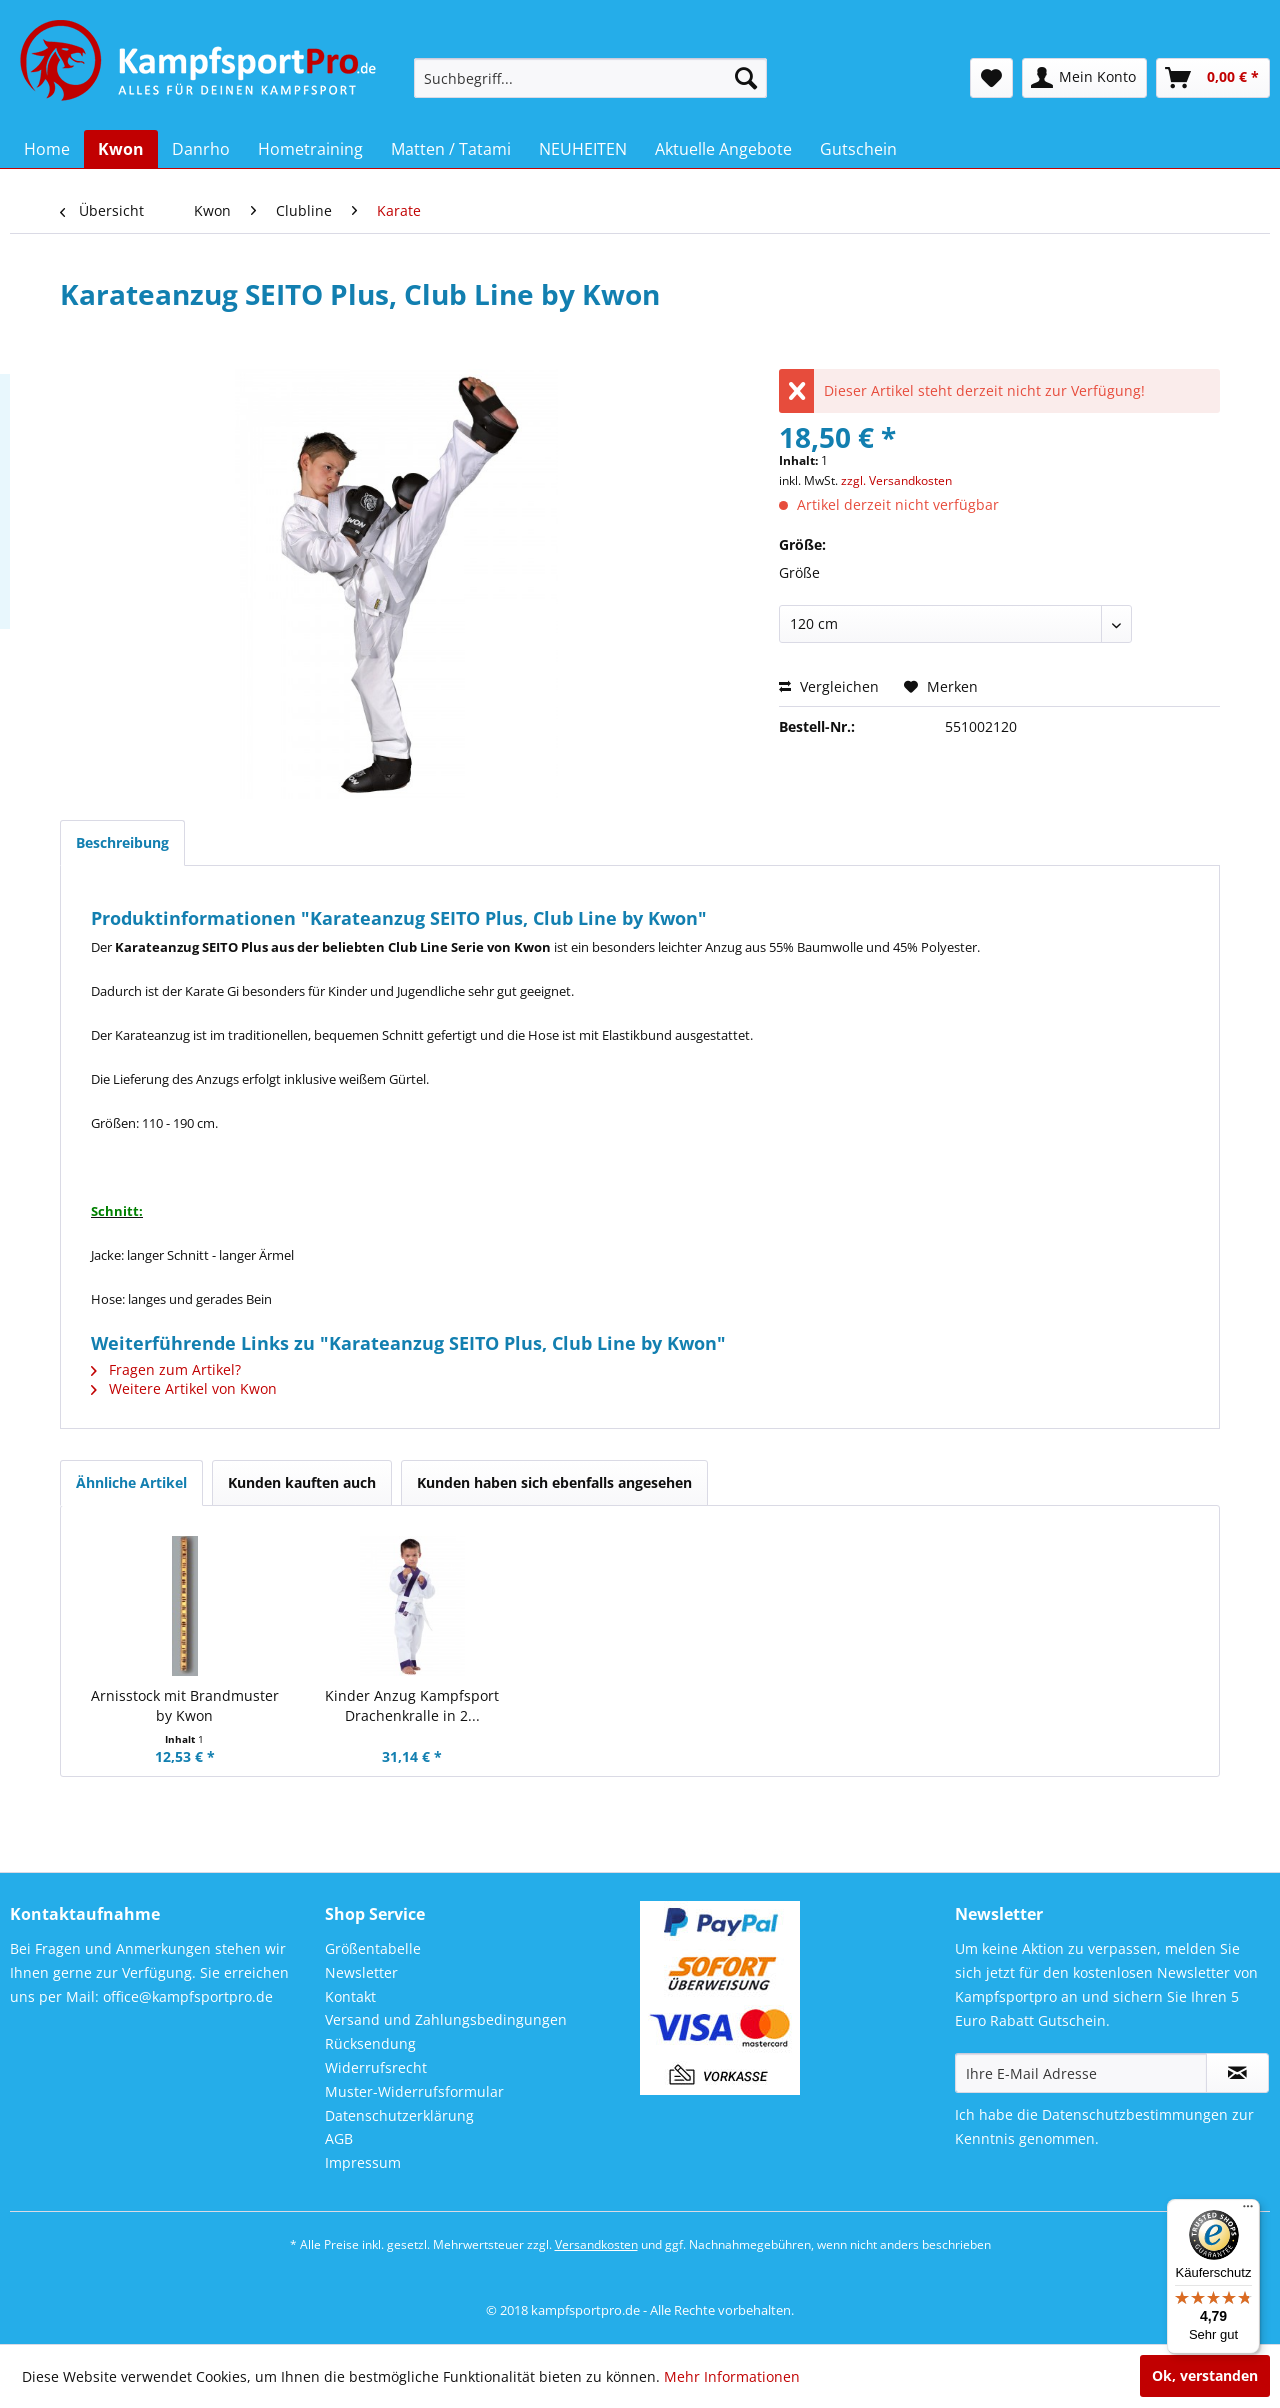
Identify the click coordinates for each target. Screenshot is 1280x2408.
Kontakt (350, 1996)
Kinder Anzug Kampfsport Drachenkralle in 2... (412, 1705)
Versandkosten (596, 2244)
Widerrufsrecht (376, 2067)
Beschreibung (122, 842)
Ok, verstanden (1205, 2375)
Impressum (363, 2162)
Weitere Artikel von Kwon (184, 1388)
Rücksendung (370, 2043)
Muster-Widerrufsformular (414, 2091)
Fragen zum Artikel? (166, 1369)
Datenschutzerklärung (399, 2115)
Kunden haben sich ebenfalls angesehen (554, 1482)
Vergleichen (829, 686)
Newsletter (361, 1972)
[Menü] (1248, 2211)
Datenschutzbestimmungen (1135, 2114)
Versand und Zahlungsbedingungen (446, 2019)
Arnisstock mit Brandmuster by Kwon (185, 1705)
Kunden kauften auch (302, 1482)
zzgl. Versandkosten (896, 480)
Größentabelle (373, 1948)
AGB (339, 2138)
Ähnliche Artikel (131, 1482)
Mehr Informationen (732, 2376)
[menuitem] (590, 78)
